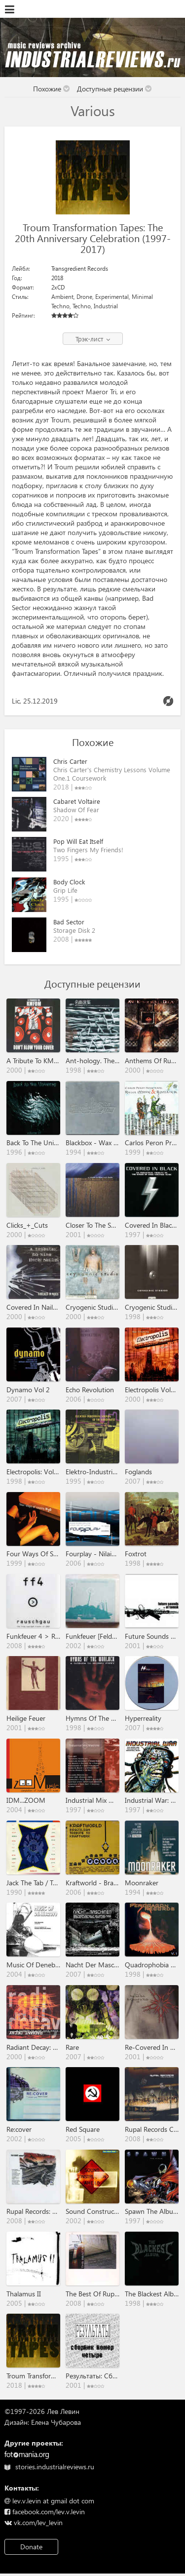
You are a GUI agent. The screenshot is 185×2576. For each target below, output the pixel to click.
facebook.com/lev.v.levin (44, 2511)
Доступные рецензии (114, 88)
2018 (57, 278)
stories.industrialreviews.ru (49, 2466)
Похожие (51, 88)
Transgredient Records (79, 268)
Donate (31, 2546)
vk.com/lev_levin (33, 2522)
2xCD (58, 287)
